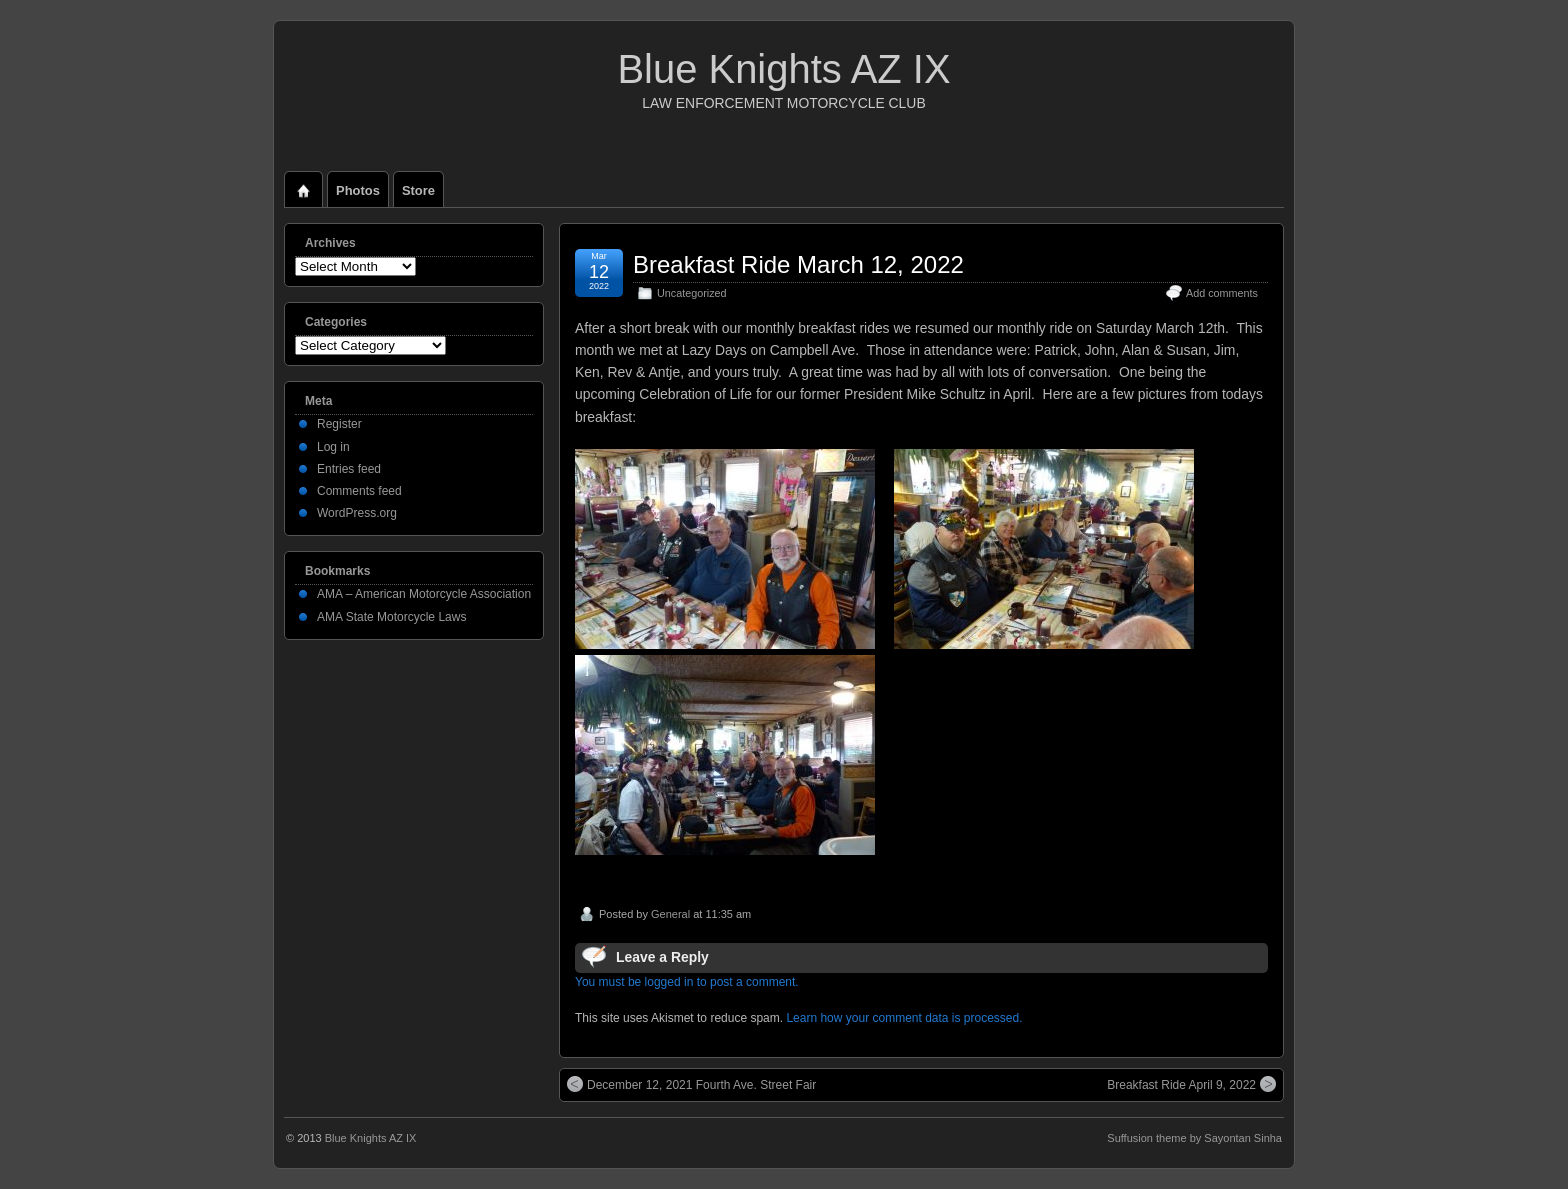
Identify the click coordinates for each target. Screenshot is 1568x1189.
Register (339, 424)
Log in (333, 447)
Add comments (1222, 293)
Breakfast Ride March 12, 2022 (798, 264)
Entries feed (349, 469)
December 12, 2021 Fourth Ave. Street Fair (691, 1084)
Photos (358, 190)
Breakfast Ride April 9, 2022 (1191, 1084)
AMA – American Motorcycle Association (424, 594)
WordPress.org (357, 513)
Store (418, 190)
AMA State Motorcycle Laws (391, 617)
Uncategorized (692, 293)
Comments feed (359, 491)
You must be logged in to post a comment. (687, 982)
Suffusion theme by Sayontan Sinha (1194, 1138)
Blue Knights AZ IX (783, 69)
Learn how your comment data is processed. (904, 1018)
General (670, 914)
